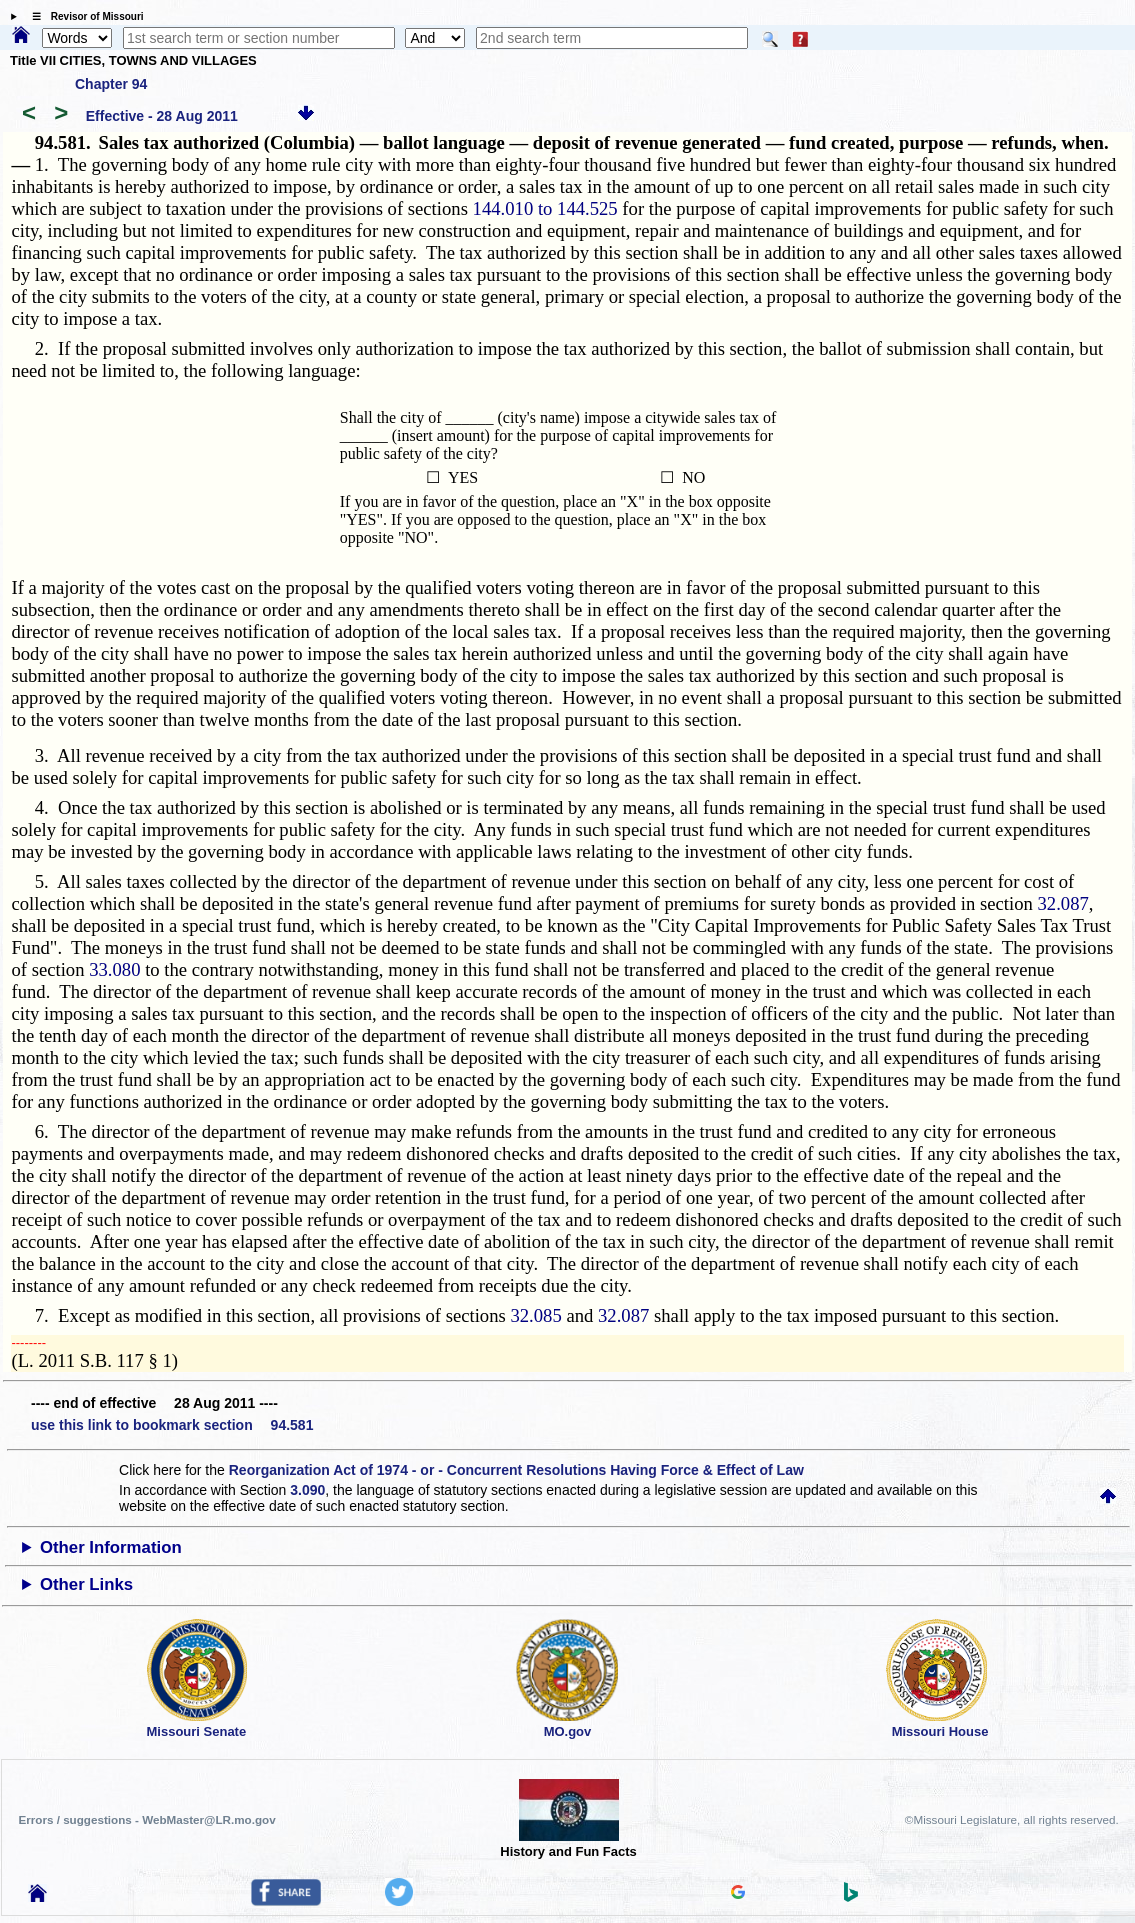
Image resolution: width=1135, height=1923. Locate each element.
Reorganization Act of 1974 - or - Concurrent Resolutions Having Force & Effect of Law (516, 1470)
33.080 (114, 969)
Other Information (111, 1547)
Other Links (86, 1584)
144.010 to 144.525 (545, 208)
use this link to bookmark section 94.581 (172, 1425)
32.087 (1063, 903)
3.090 (307, 1490)
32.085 (535, 1315)
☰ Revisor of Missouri (83, 16)
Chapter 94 (111, 84)
